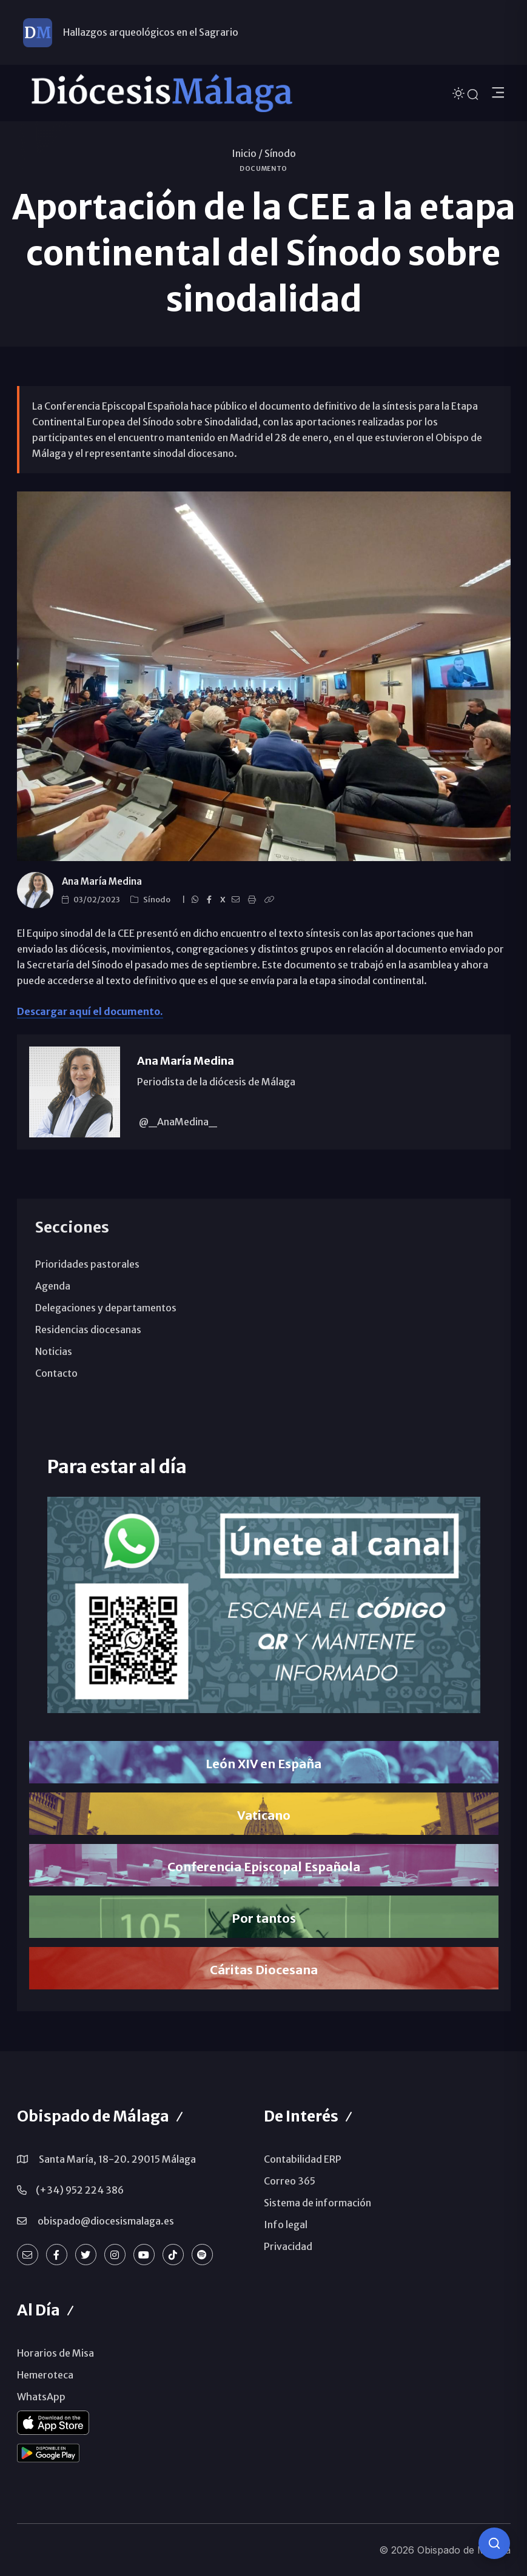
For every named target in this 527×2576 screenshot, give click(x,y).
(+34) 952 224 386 (80, 2190)
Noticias (53, 1351)
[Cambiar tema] (459, 92)
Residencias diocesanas (88, 1329)
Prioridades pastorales (87, 1264)
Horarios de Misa (55, 2353)
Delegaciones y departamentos (105, 1308)
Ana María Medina (102, 881)
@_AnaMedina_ (177, 1122)
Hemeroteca (45, 2375)
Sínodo (280, 153)
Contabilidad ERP (302, 2159)
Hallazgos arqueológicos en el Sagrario (150, 32)
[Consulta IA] (494, 2543)
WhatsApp (41, 2397)
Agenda (52, 1286)
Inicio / (247, 153)
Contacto (56, 1373)
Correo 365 (289, 2181)
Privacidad (288, 2246)
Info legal (285, 2224)
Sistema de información (317, 2203)
